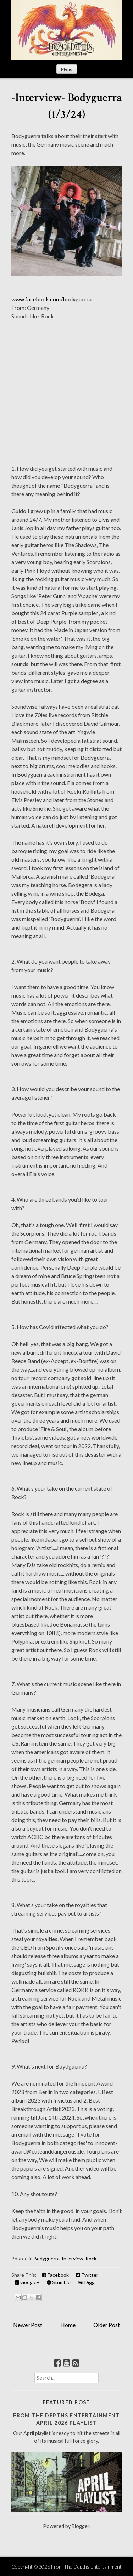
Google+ (27, 2282)
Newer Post (27, 2324)
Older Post (106, 2324)
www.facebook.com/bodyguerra (51, 299)
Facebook (55, 2275)
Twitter (87, 2275)
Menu (66, 69)
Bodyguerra (47, 2259)
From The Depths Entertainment (86, 2567)
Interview (72, 2259)
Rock (90, 2259)
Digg (86, 2282)
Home (68, 2324)
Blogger (80, 2526)
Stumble (59, 2282)
